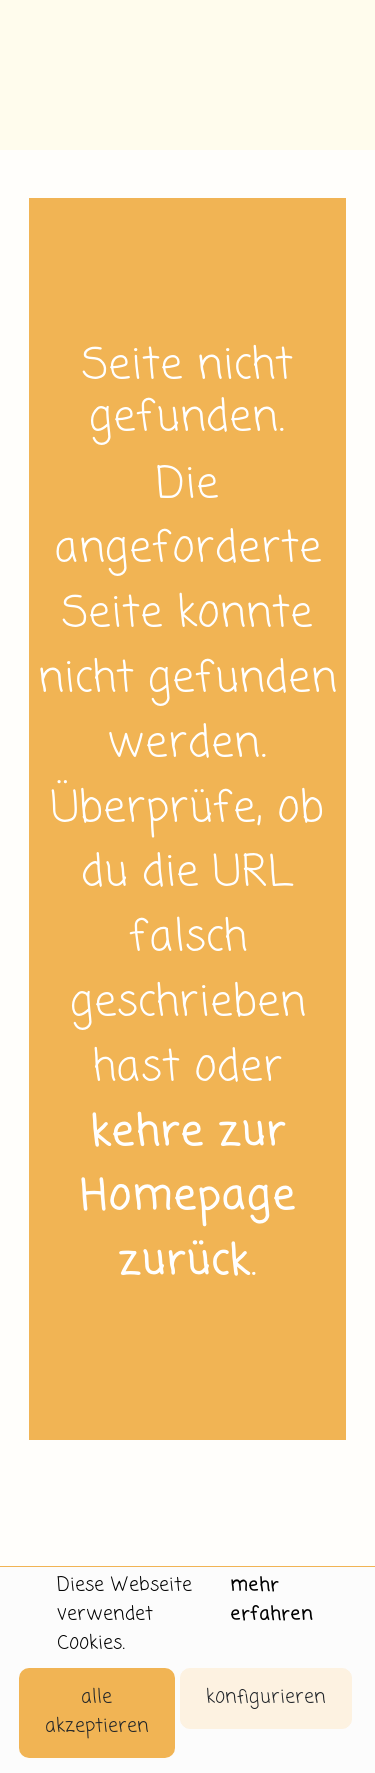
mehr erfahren (271, 1600)
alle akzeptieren (97, 1712)
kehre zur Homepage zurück (188, 1199)
